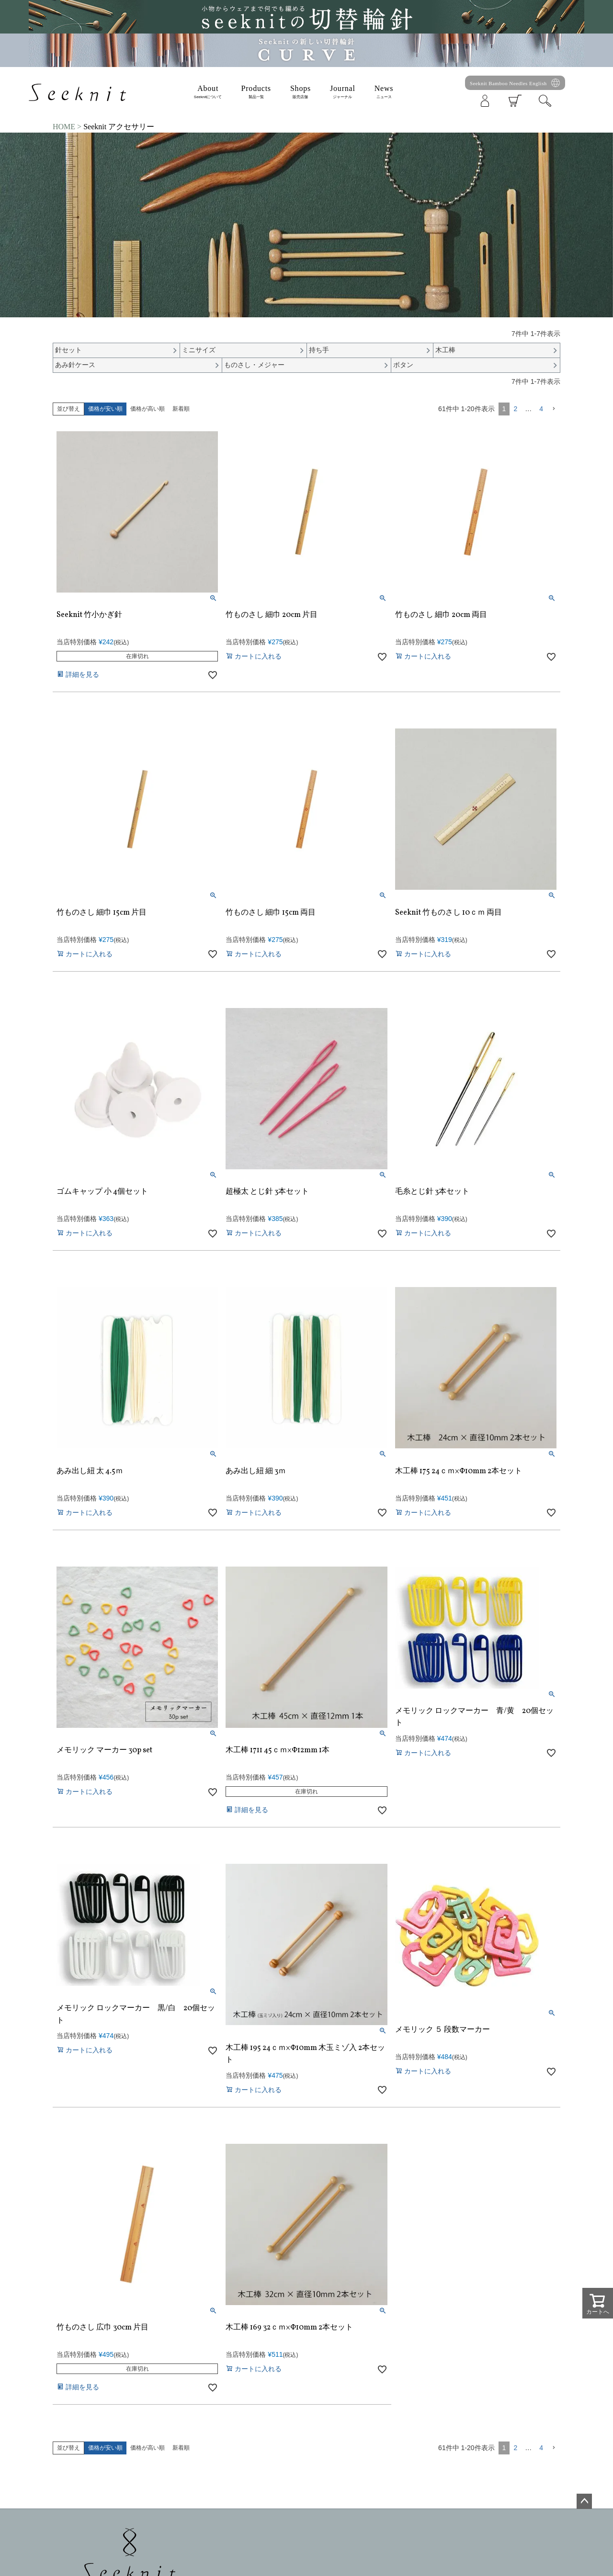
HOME (64, 127)
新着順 (181, 408)
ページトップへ (584, 2501)
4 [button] (541, 409)
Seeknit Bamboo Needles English (508, 83)
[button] (553, 409)
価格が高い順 (147, 408)
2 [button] (515, 409)
